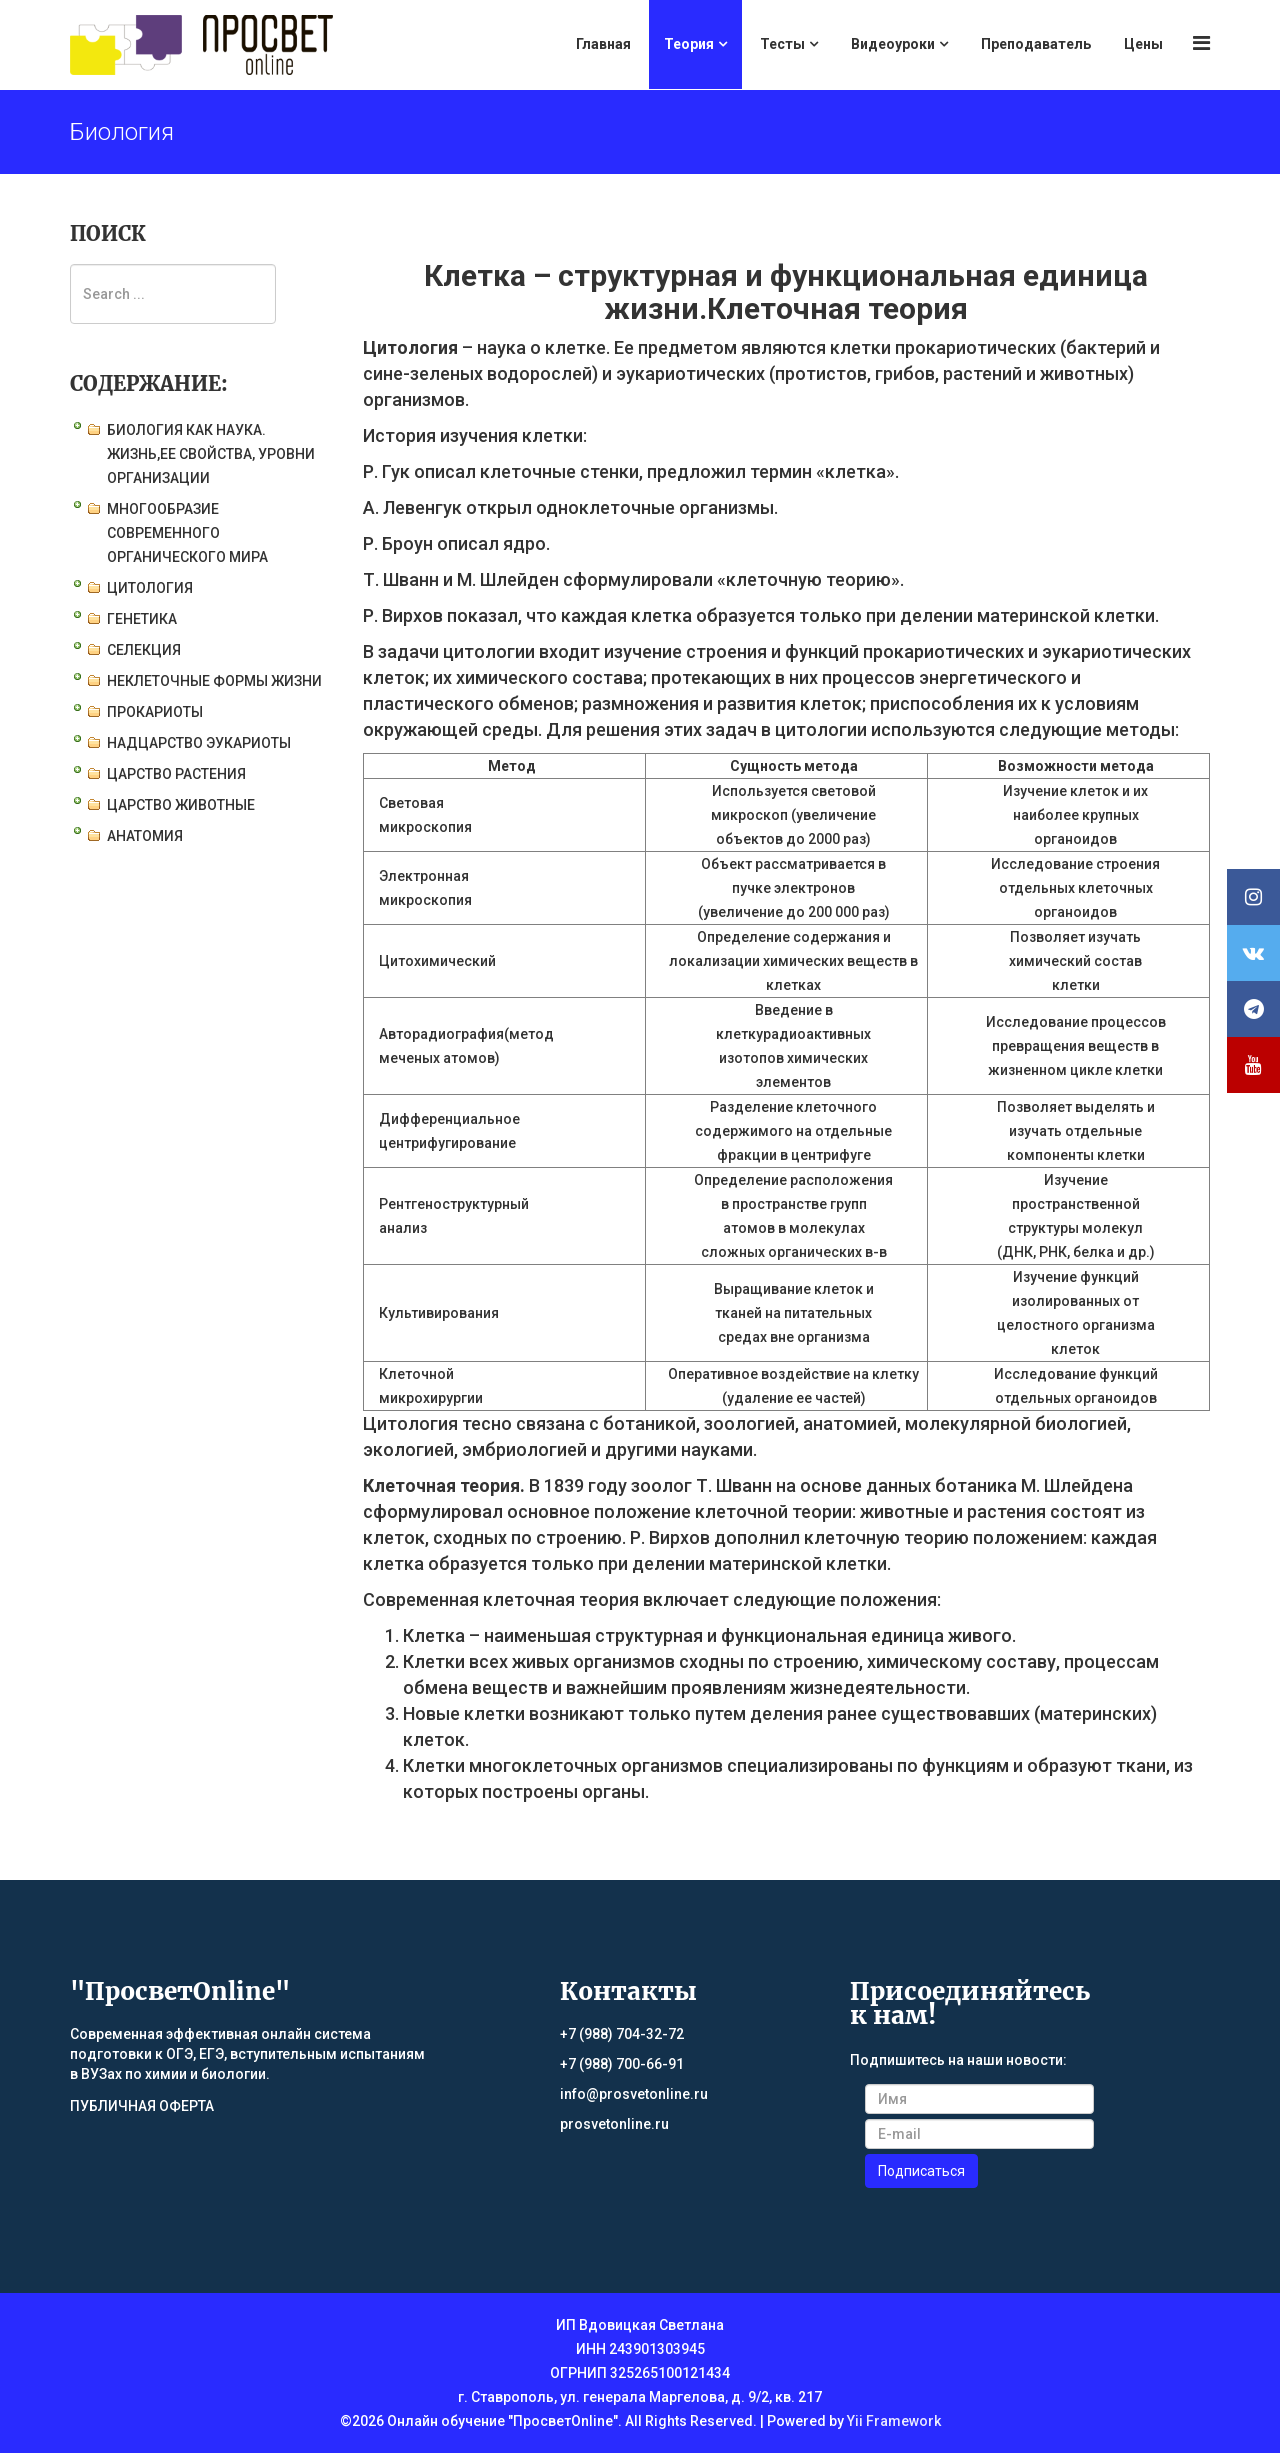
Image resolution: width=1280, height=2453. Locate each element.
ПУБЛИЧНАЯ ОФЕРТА (142, 2106)
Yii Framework (894, 2421)
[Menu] (1201, 43)
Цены (1143, 44)
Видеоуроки (893, 44)
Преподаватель (1036, 44)
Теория (689, 44)
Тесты (782, 44)
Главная (603, 44)
